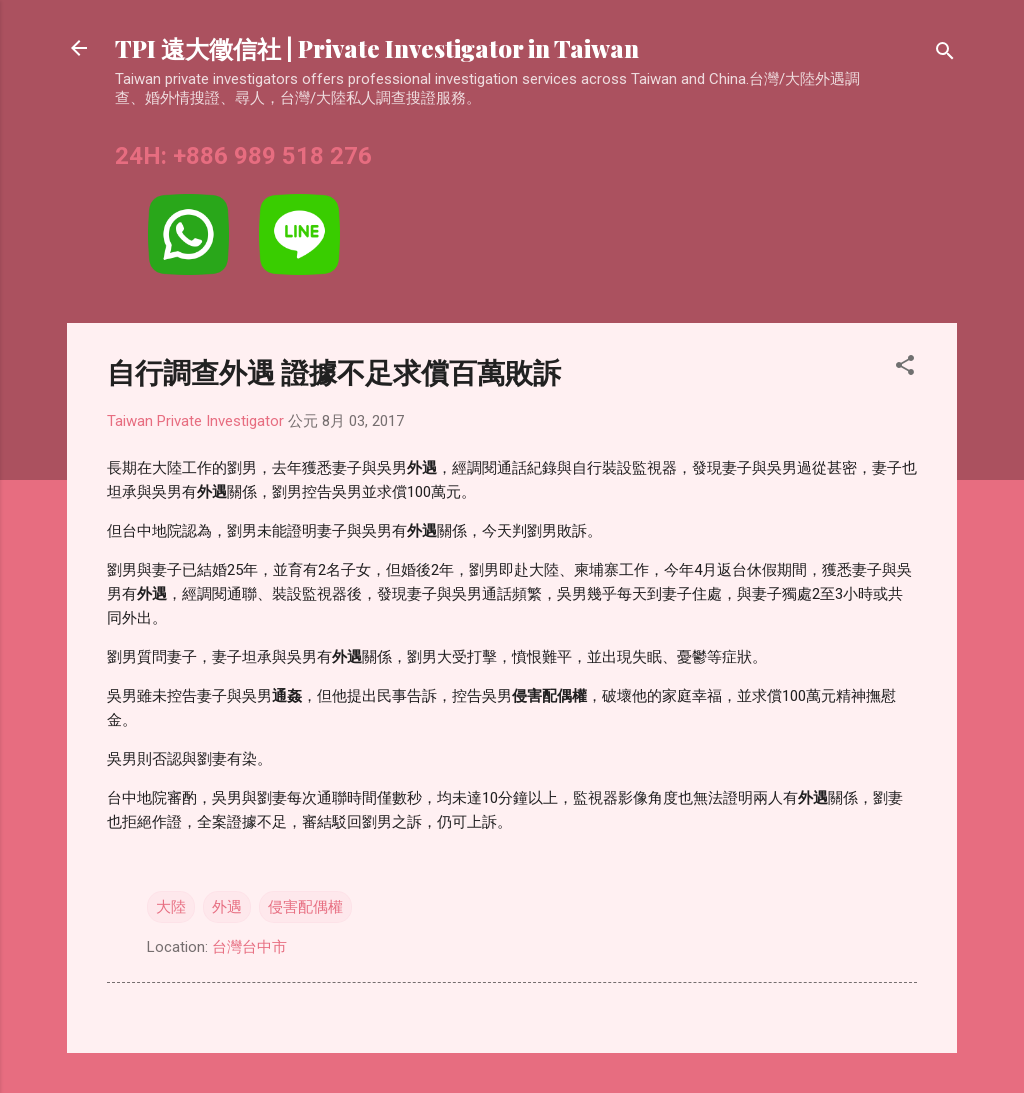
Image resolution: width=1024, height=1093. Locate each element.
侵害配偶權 (305, 907)
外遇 (227, 907)
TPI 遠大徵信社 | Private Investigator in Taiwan (377, 48)
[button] (905, 368)
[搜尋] (945, 54)
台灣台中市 (249, 947)
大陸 (171, 907)
